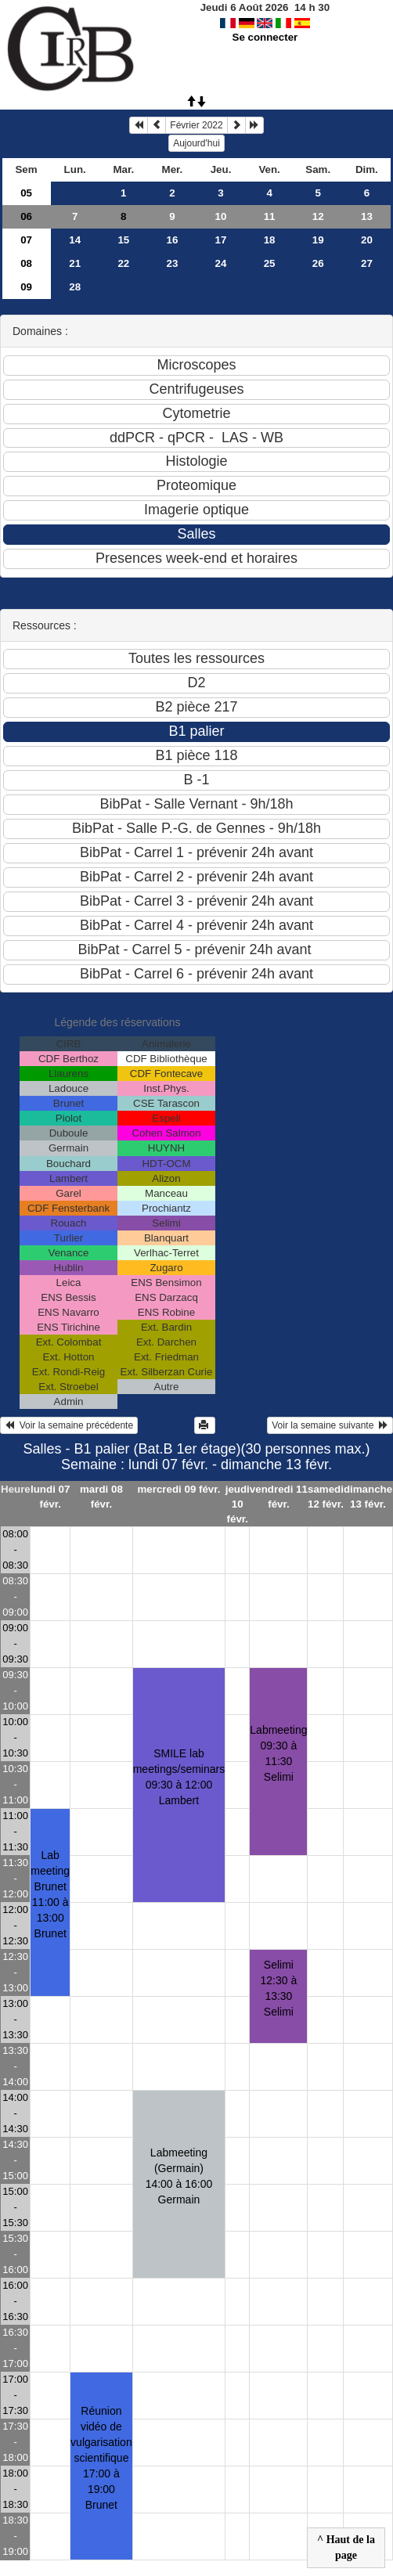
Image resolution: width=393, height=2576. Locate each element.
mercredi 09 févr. (178, 1489)
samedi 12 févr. (326, 1496)
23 (172, 263)
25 (270, 263)
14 (75, 240)
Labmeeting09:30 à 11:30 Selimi (278, 1753)
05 (26, 193)
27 (367, 263)
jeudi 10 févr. (237, 1504)
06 (26, 216)
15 (123, 240)
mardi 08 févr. (101, 1496)
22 (123, 263)
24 (221, 263)
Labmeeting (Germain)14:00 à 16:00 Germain (179, 2176)
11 (270, 216)
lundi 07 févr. (50, 1496)
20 (367, 240)
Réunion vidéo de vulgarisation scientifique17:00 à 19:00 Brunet (101, 2458)
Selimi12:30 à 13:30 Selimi (279, 1988)
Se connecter (265, 37)
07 (26, 240)
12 (318, 216)
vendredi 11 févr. (279, 1496)
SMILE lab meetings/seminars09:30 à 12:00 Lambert (179, 1777)
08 (26, 263)
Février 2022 (196, 125)
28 (75, 287)
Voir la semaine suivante (330, 1425)
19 (318, 240)
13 (367, 216)
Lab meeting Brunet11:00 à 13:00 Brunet (50, 1894)
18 (270, 240)
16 (172, 240)
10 (221, 216)
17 (221, 240)
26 (318, 263)
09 (26, 287)
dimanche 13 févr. (368, 1496)
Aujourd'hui (196, 143)
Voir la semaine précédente (69, 1425)
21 (75, 263)
